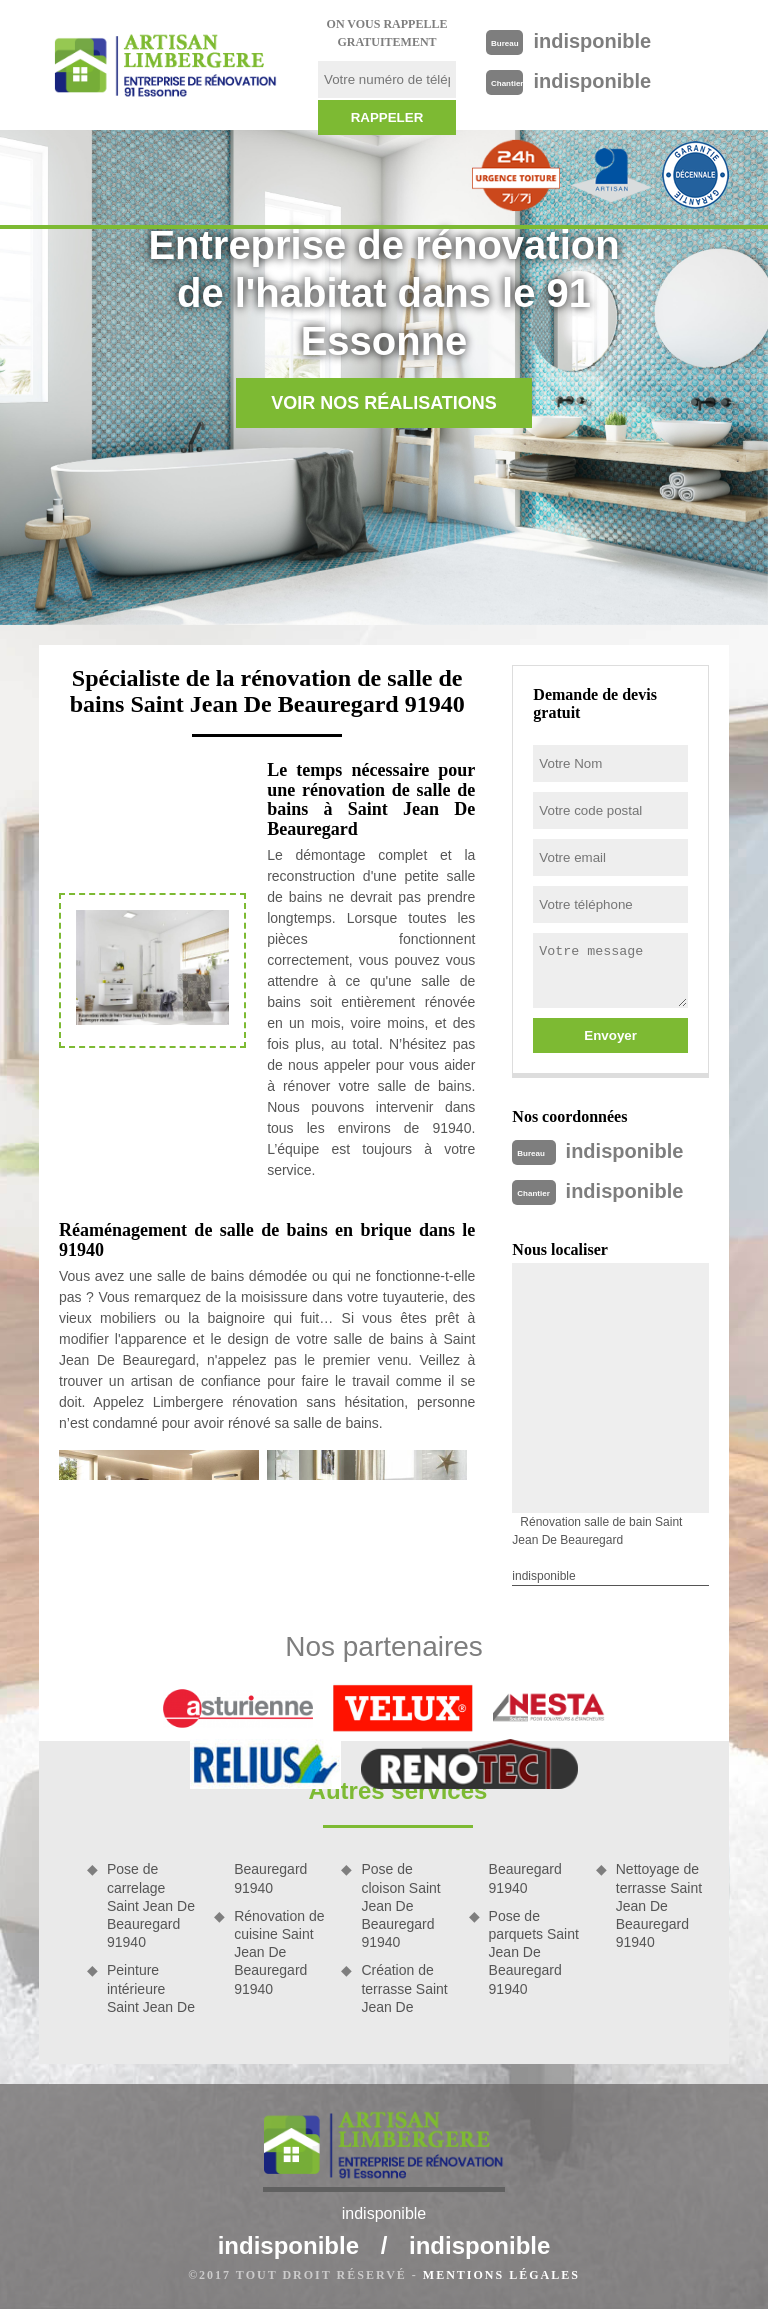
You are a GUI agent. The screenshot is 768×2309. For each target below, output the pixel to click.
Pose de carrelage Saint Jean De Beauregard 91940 (151, 1905)
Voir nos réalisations (384, 403)
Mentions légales (501, 2275)
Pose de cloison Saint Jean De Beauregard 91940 (400, 1905)
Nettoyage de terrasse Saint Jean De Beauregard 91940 (659, 1905)
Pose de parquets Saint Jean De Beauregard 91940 (534, 1952)
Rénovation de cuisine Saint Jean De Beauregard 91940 (279, 1952)
